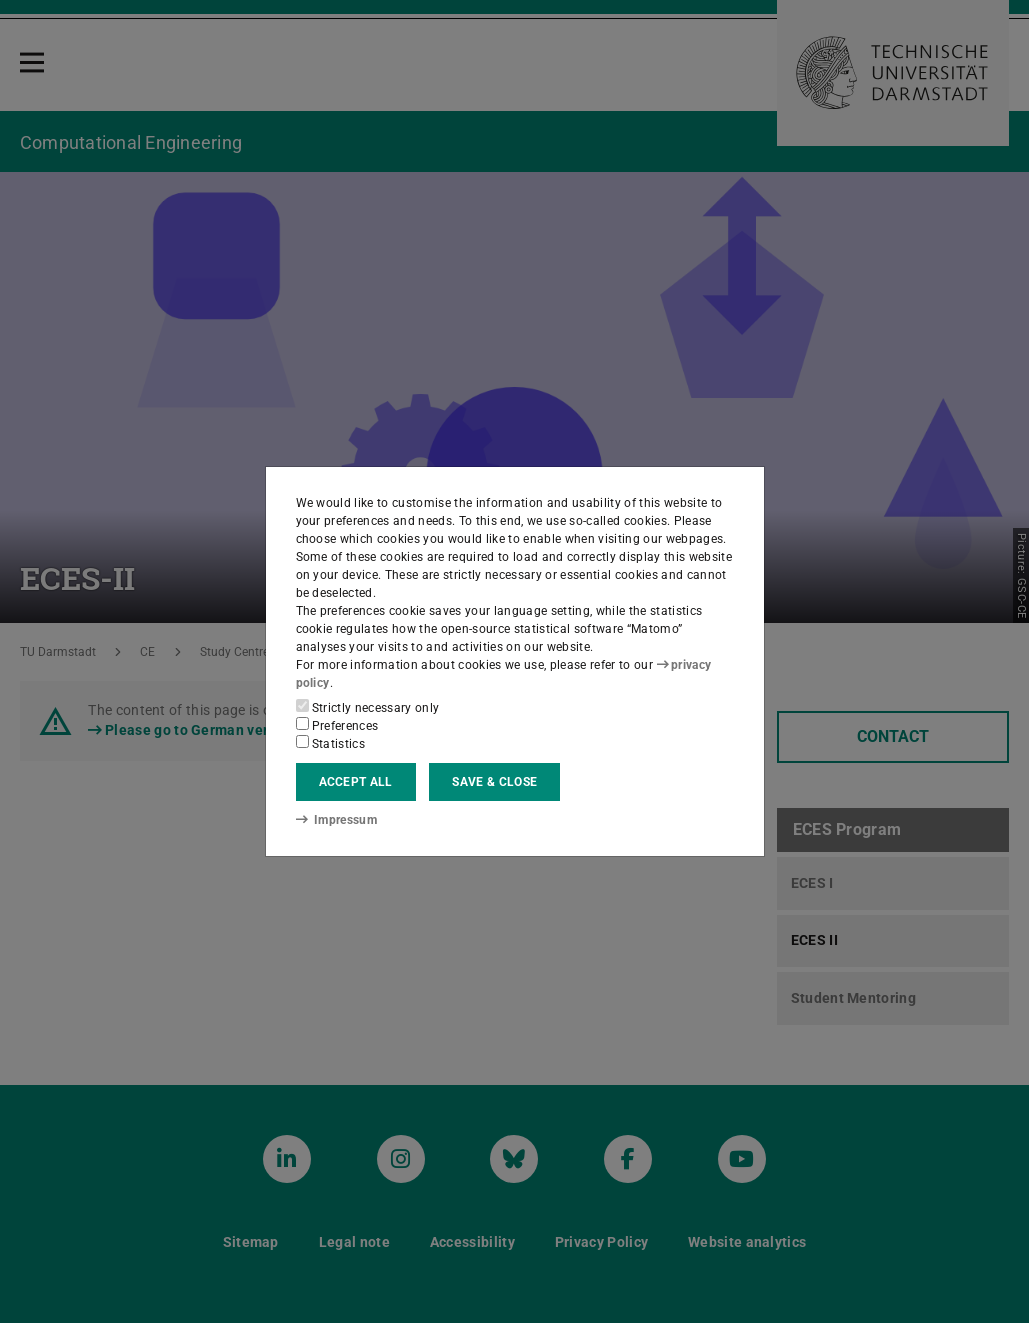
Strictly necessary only (368, 707)
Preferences (337, 725)
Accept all (356, 782)
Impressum (336, 820)
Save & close (494, 782)
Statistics (331, 743)
